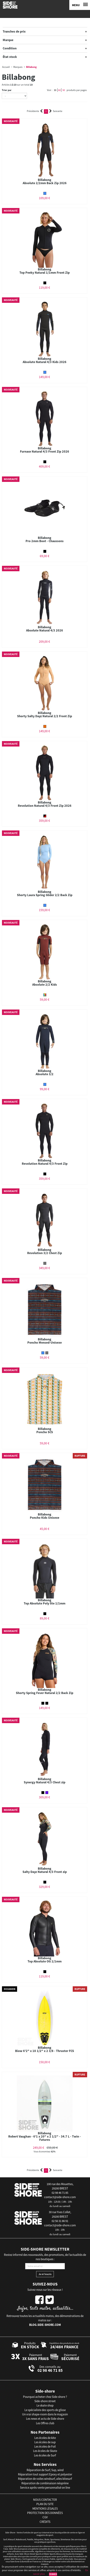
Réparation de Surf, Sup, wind (45, 2470)
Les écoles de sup (45, 2442)
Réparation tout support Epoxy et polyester (45, 2474)
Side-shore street (45, 2401)
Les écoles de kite (45, 2438)
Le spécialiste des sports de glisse (45, 2410)
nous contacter (45, 2500)
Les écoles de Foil (45, 2446)
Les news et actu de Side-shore (45, 2419)
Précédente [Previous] (35, 111)
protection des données (45, 2513)
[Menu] (79, 5)
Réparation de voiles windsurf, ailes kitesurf (45, 2479)
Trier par (7, 90)
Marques (17, 67)
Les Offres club (45, 2423)
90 (63, 90)
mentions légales (45, 2509)
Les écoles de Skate (45, 2451)
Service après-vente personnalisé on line (45, 2488)
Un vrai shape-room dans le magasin (45, 2414)
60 (59, 90)
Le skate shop (45, 2405)
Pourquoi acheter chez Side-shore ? (45, 2397)
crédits (45, 2522)
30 (55, 90)
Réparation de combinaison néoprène (45, 2483)
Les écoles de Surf (45, 2455)
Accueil (6, 67)
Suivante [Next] (55, 111)
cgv (45, 2517)
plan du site (45, 2504)
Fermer (53, 2574)
